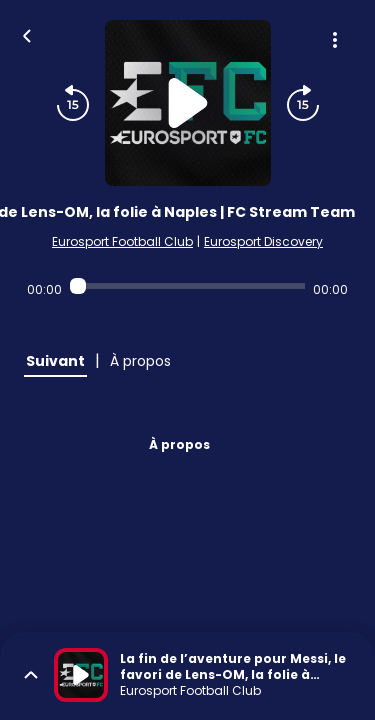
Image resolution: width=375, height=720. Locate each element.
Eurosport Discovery (263, 241)
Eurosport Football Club (122, 241)
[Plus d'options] (335, 40)
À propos (179, 444)
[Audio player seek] (187, 286)
